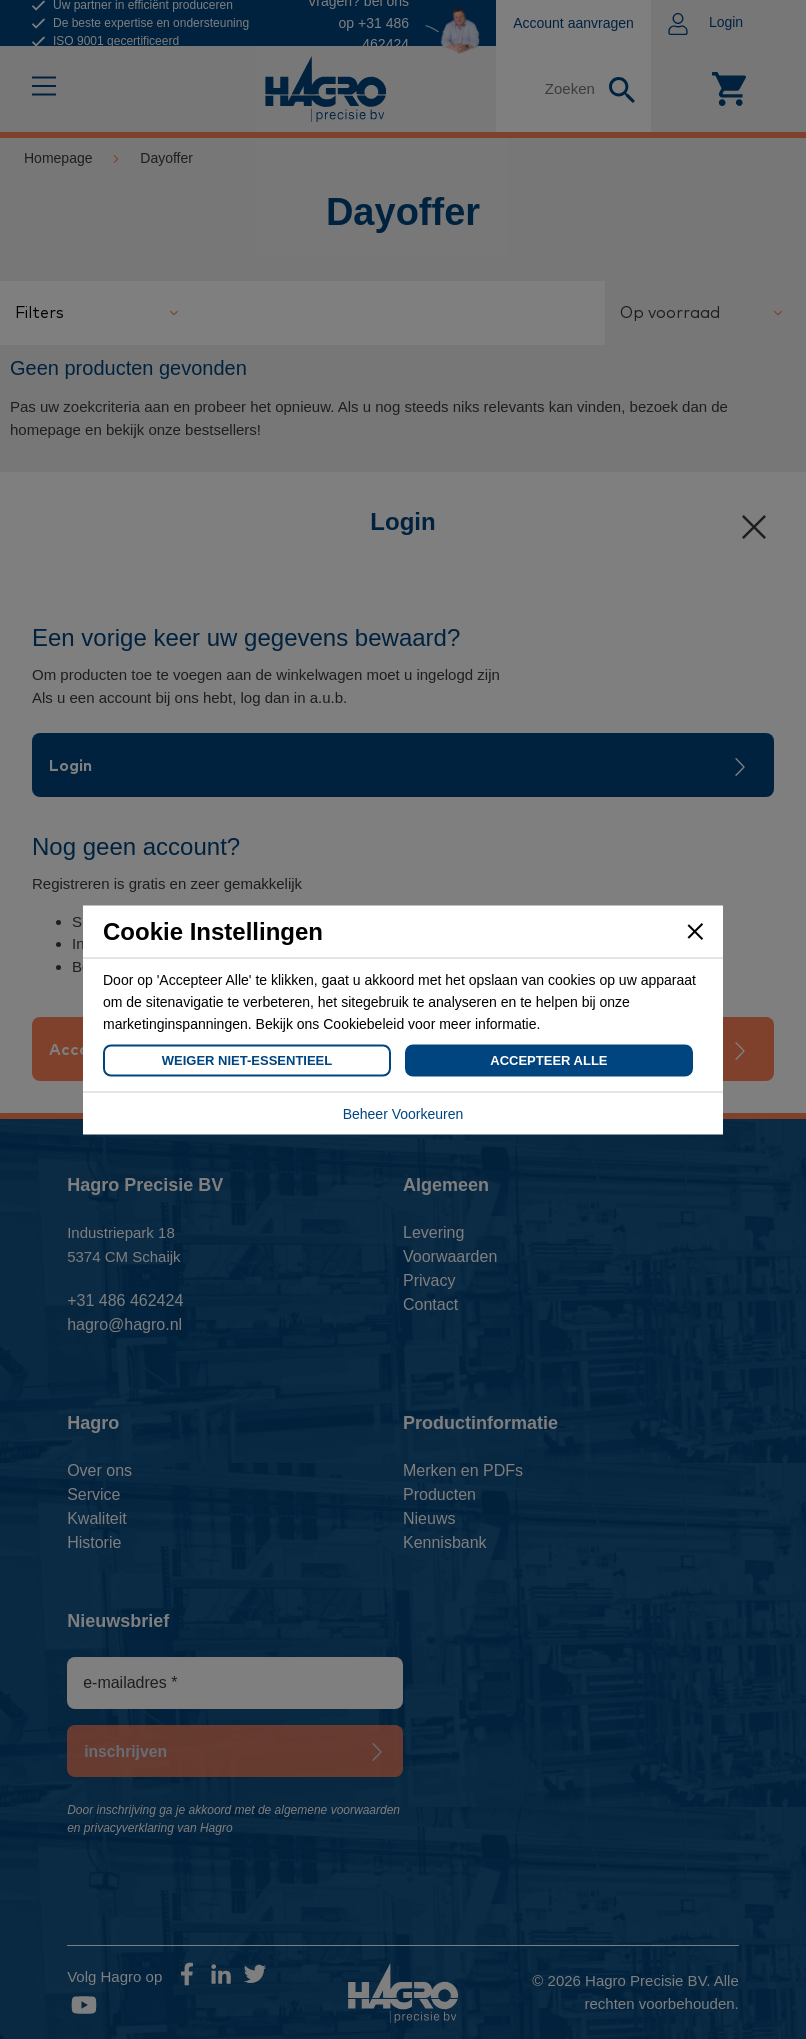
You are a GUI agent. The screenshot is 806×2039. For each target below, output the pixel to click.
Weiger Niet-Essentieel (247, 1059)
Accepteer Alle (548, 1059)
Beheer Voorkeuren (403, 1113)
